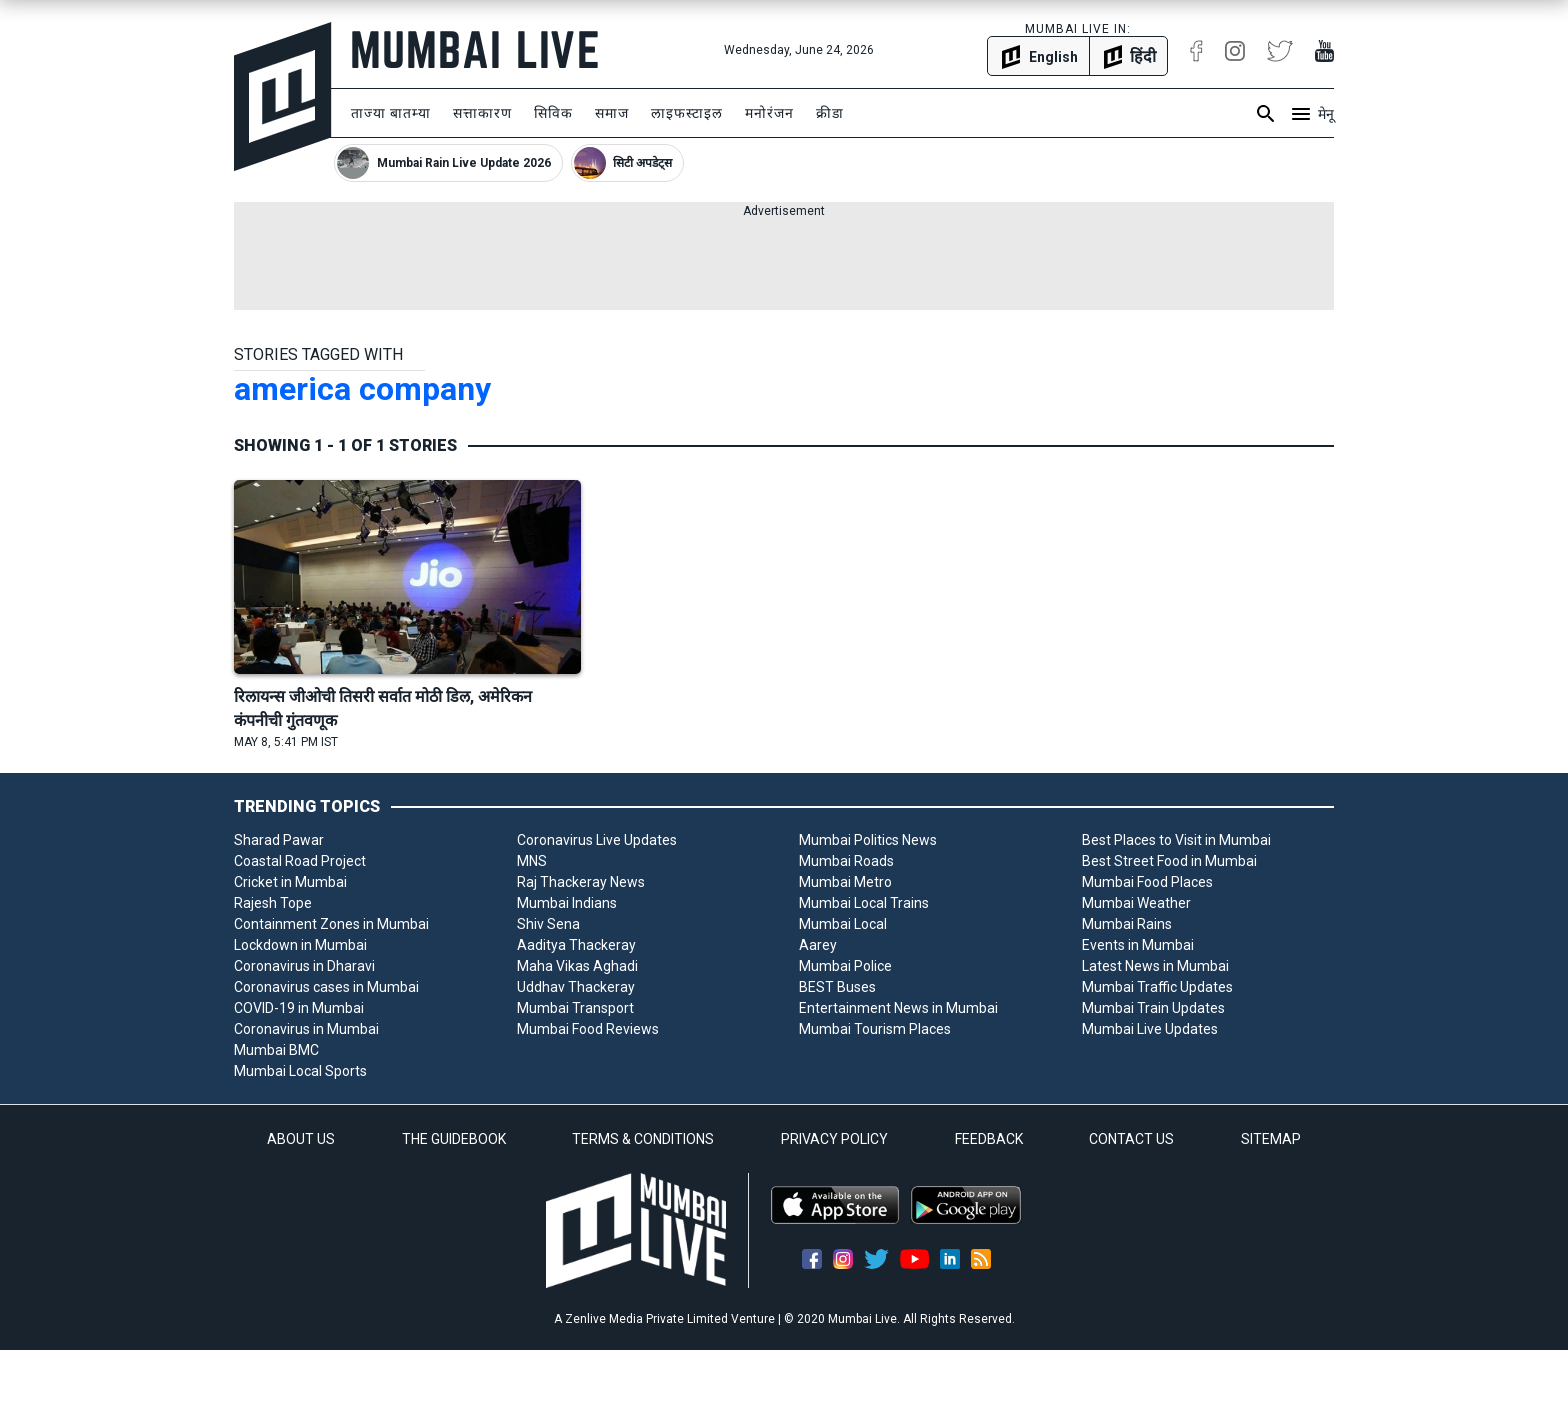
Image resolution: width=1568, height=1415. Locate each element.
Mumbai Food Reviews (588, 1029)
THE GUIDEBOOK (454, 1139)
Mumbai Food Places (1147, 882)
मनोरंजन (769, 113)
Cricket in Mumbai (290, 882)
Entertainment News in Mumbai (898, 1008)
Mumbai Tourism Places (875, 1029)
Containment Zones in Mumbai (331, 924)
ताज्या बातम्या (391, 113)
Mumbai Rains (1127, 924)
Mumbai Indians (567, 903)
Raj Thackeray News (581, 882)
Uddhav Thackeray (576, 987)
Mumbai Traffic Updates (1157, 987)
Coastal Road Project (300, 861)
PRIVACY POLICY (834, 1139)
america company (362, 389)
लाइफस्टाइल (687, 113)
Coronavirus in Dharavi (304, 966)
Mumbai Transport (575, 1008)
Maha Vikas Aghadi (577, 966)
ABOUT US (301, 1139)
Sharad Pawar (279, 840)
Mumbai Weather (1136, 903)
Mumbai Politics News (868, 840)
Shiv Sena (548, 924)
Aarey (818, 945)
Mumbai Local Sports (300, 1071)
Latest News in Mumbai (1155, 966)
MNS (532, 861)
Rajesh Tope (273, 903)
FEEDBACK (989, 1139)
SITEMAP (1271, 1139)
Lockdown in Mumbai (300, 945)
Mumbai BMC (276, 1050)
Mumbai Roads (846, 861)
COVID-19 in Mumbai (299, 1008)
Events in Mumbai (1138, 945)
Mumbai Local (843, 924)
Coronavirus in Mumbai (306, 1029)
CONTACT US (1131, 1139)
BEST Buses (837, 987)
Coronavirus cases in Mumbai (326, 987)
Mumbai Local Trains (864, 903)
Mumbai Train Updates (1153, 1008)
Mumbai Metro (845, 882)
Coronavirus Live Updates (597, 840)
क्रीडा (830, 113)
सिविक (553, 113)
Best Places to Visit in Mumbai (1176, 840)
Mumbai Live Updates (1150, 1029)
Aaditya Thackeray (576, 945)
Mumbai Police (845, 966)
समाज (612, 113)
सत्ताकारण (482, 113)
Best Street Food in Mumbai (1169, 861)
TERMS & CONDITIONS (643, 1139)
